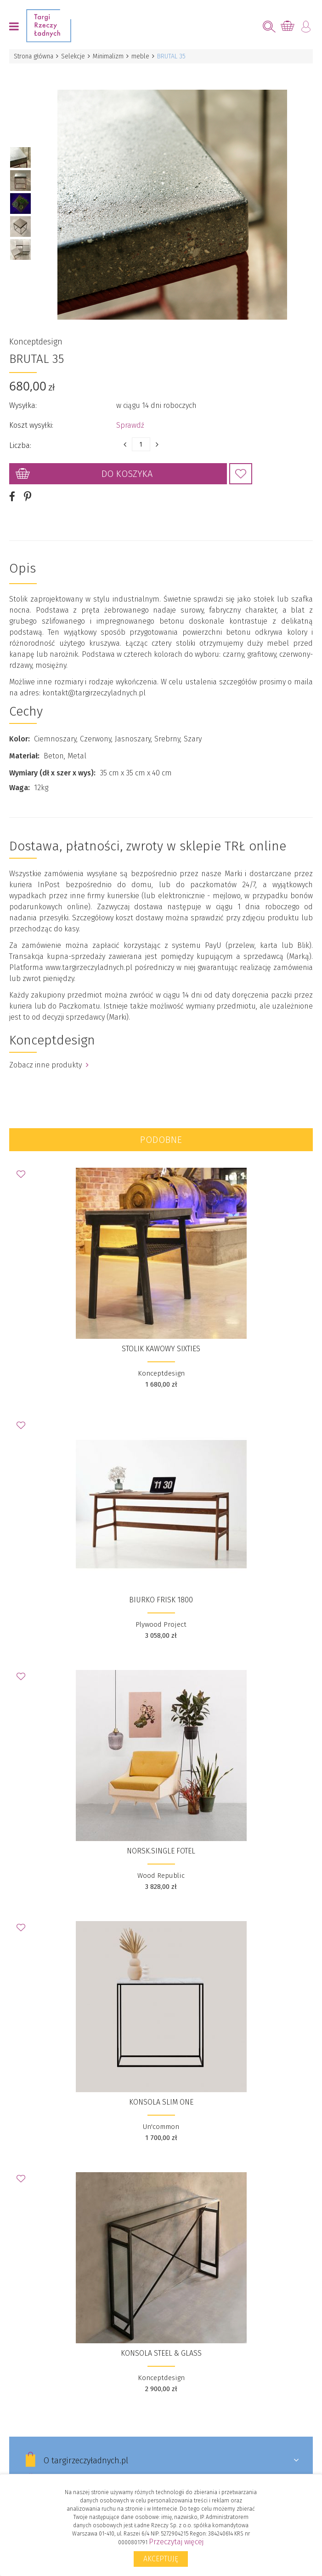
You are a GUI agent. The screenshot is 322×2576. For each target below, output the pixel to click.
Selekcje (73, 56)
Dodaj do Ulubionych (240, 461)
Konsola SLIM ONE (161, 2089)
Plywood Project (161, 1612)
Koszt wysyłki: (31, 412)
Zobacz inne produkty (49, 1052)
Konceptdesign (35, 329)
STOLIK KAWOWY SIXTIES (161, 1336)
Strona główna (33, 56)
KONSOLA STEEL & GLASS (161, 2340)
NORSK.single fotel (161, 1838)
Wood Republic (161, 1863)
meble (140, 56)
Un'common (161, 2114)
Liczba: (20, 433)
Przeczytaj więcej (176, 2541)
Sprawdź (130, 412)
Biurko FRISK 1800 (161, 1587)
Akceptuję (160, 2558)
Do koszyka (127, 461)
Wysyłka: (23, 393)
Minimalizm (108, 56)
